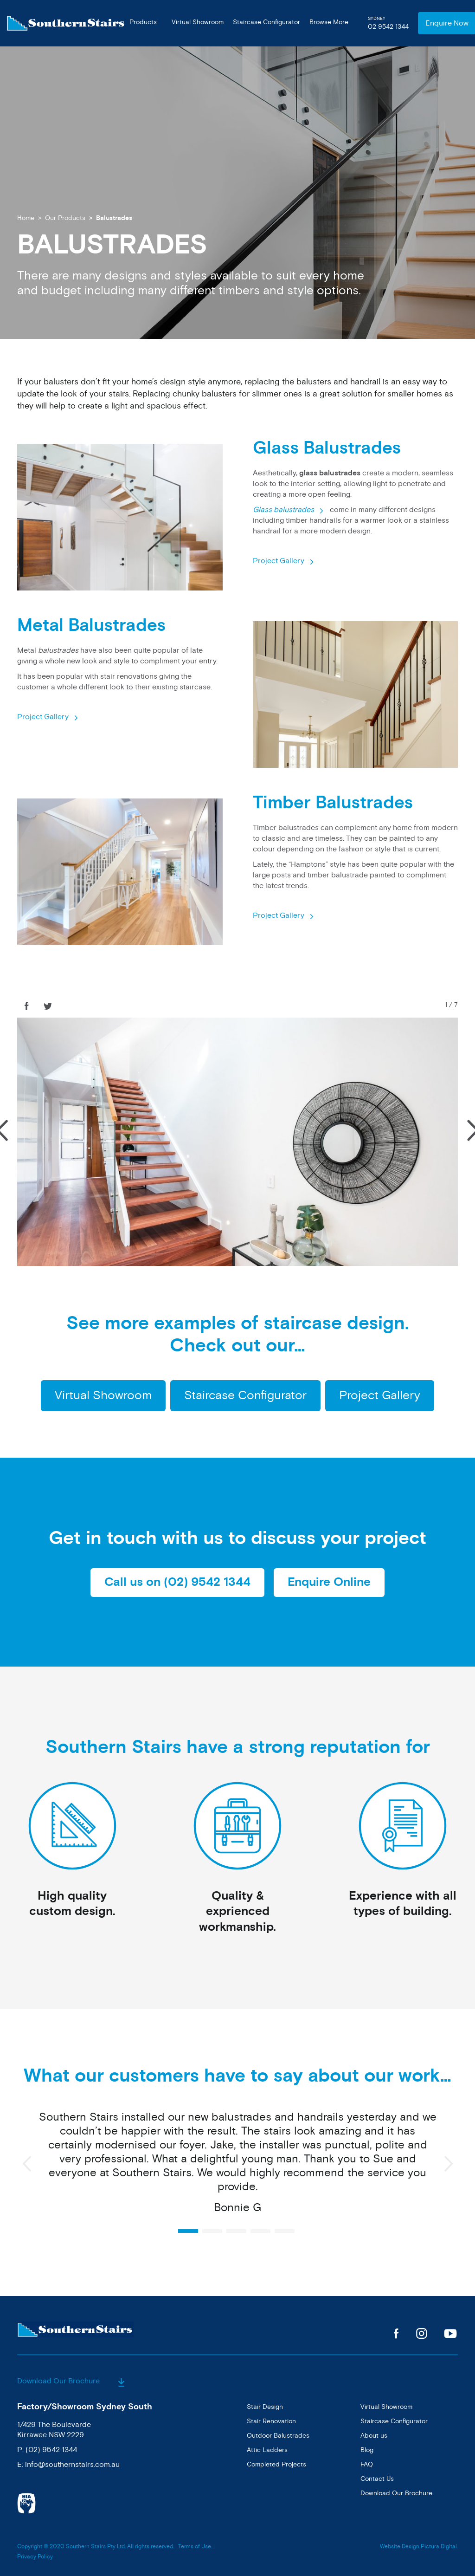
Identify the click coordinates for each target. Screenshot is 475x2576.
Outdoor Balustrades (278, 2436)
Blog (366, 2450)
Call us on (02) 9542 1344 (177, 1582)
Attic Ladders (267, 2450)
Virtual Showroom (198, 22)
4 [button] (260, 2231)
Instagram (421, 2333)
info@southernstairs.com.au (72, 2464)
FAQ (366, 2464)
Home (25, 218)
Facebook (396, 2333)
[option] (237, 2167)
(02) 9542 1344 (51, 2449)
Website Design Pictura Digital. (419, 2546)
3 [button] (236, 2231)
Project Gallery (278, 560)
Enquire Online (329, 1582)
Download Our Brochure (71, 2381)
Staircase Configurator (266, 22)
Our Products (65, 218)
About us (373, 2436)
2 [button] (212, 2231)
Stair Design (265, 2407)
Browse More (328, 22)
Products (143, 22)
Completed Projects (276, 2464)
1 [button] (188, 2231)
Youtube (451, 2333)
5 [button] (285, 2231)
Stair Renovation (271, 2421)
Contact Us (377, 2479)
